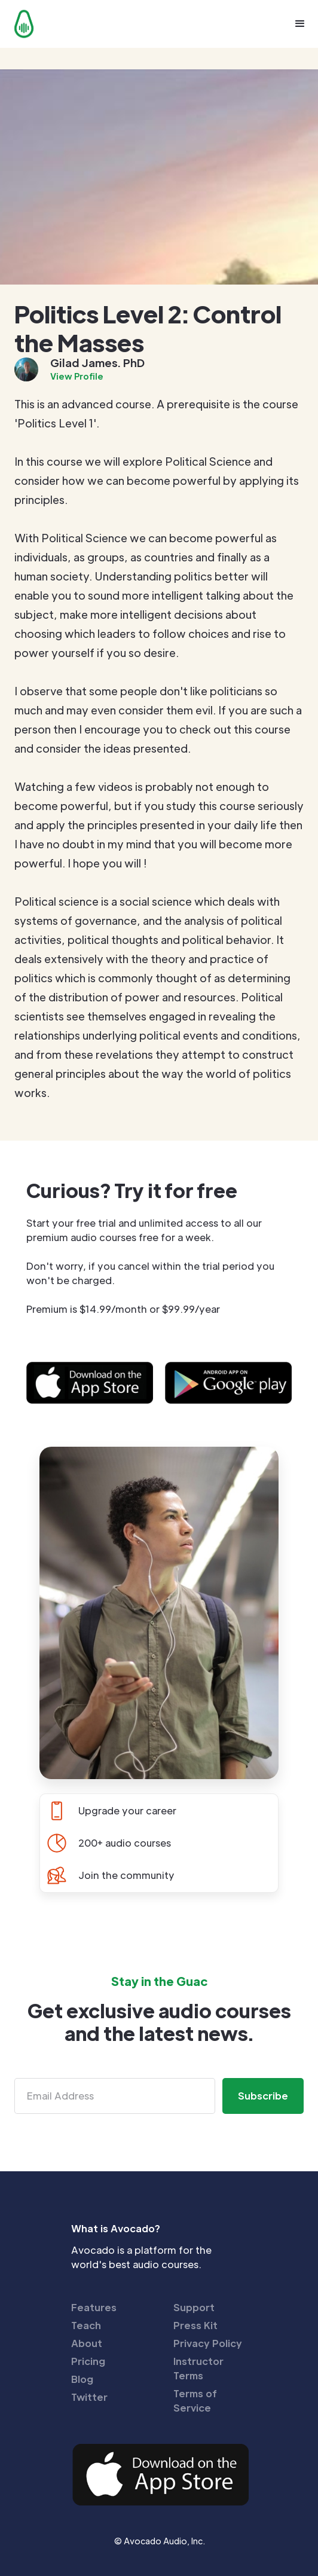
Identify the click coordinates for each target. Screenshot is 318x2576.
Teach (86, 2325)
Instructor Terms (198, 2368)
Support (194, 2307)
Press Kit (195, 2325)
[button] (300, 24)
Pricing (88, 2361)
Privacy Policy (207, 2343)
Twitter (89, 2397)
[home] (21, 24)
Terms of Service (195, 2400)
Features (94, 2307)
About (86, 2343)
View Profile (76, 376)
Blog (82, 2379)
